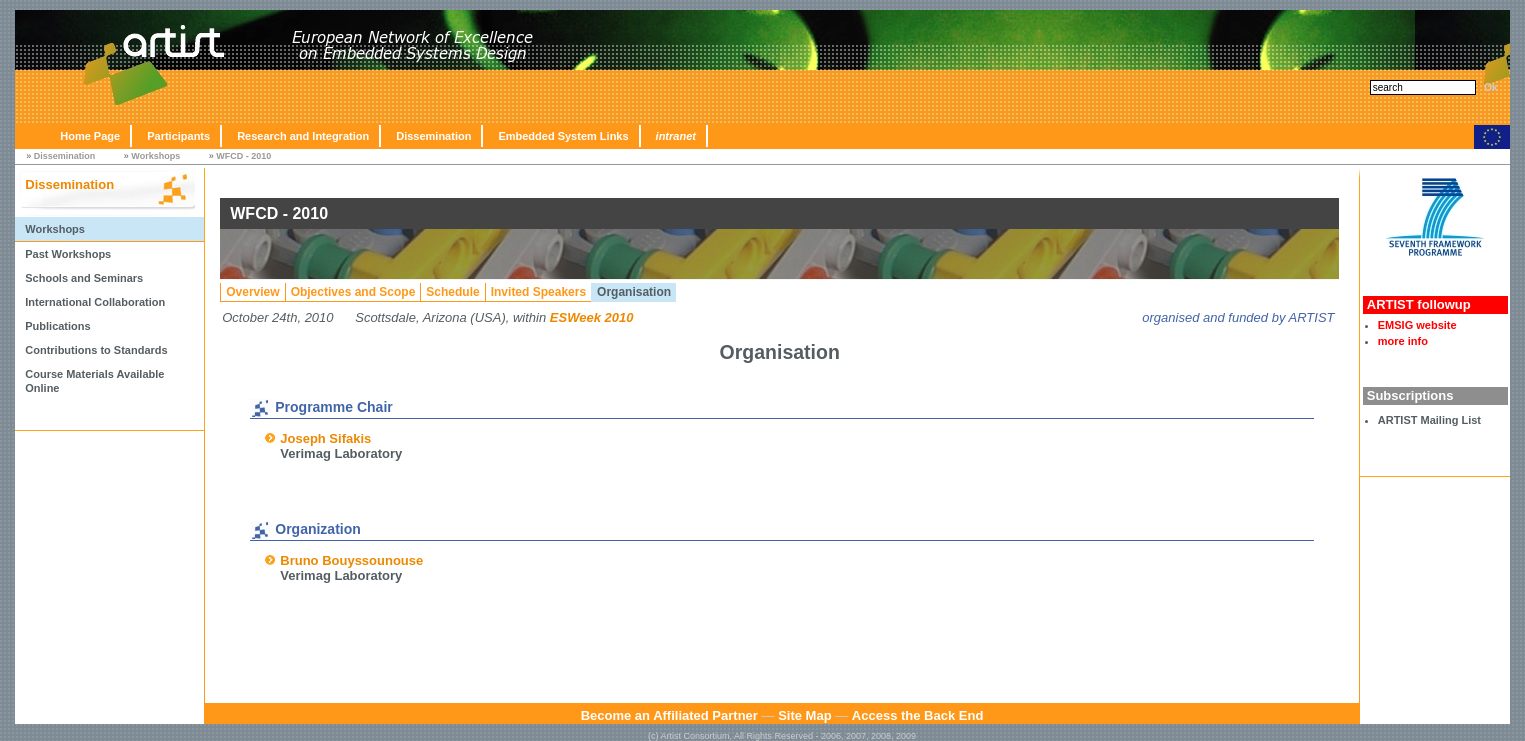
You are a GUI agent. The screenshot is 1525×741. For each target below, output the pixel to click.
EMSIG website (1417, 325)
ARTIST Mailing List (1429, 420)
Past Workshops (68, 254)
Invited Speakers (538, 292)
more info (1403, 341)
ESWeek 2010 (592, 317)
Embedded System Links (563, 136)
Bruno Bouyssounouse (351, 560)
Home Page (90, 136)
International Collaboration (95, 302)
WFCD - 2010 (243, 156)
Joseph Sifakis (325, 438)
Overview (252, 292)
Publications (57, 326)
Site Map (804, 715)
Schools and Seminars (84, 278)
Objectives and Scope (353, 292)
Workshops (155, 156)
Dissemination (433, 136)
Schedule (452, 292)
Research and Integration (303, 136)
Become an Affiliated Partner (669, 715)
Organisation (634, 292)
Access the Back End (918, 715)
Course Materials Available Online (94, 381)
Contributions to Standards (96, 350)
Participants (178, 136)
